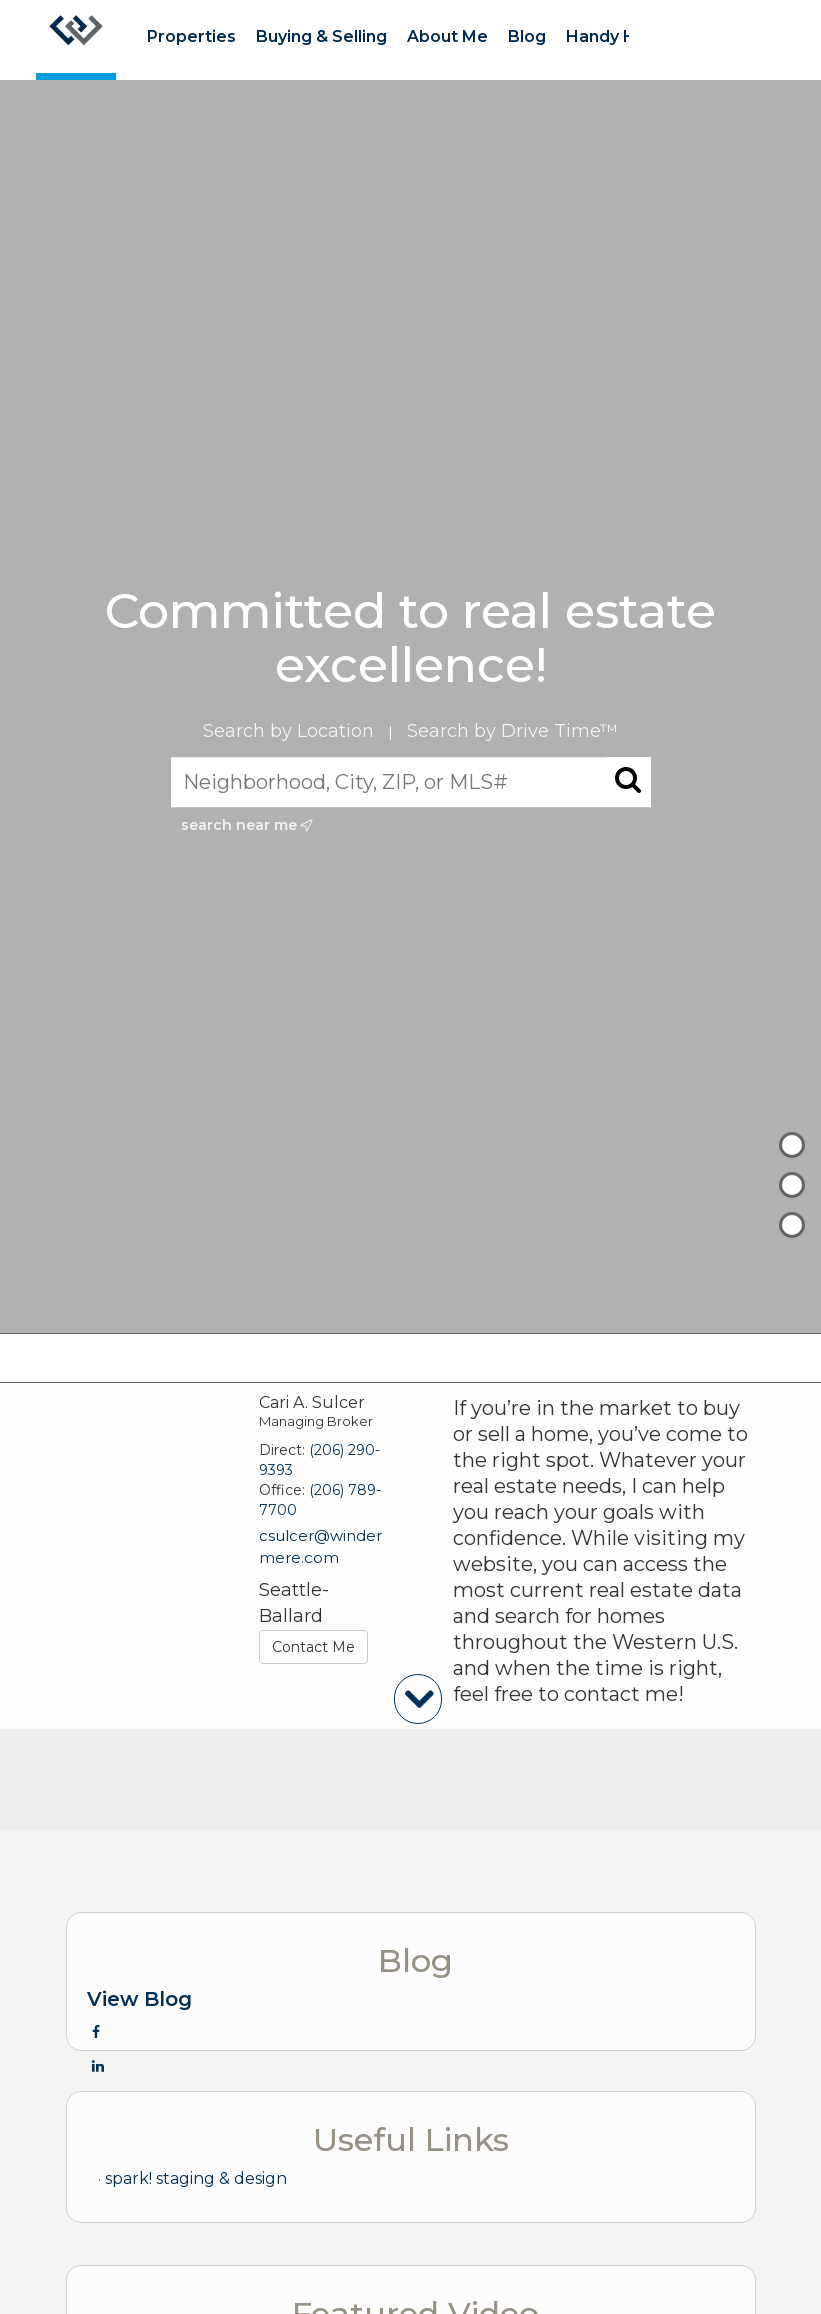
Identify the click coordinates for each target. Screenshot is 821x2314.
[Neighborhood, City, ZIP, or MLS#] (411, 782)
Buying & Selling (321, 36)
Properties (191, 36)
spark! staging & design (196, 2178)
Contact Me (313, 1647)
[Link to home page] (76, 40)
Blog (527, 36)
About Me (447, 36)
